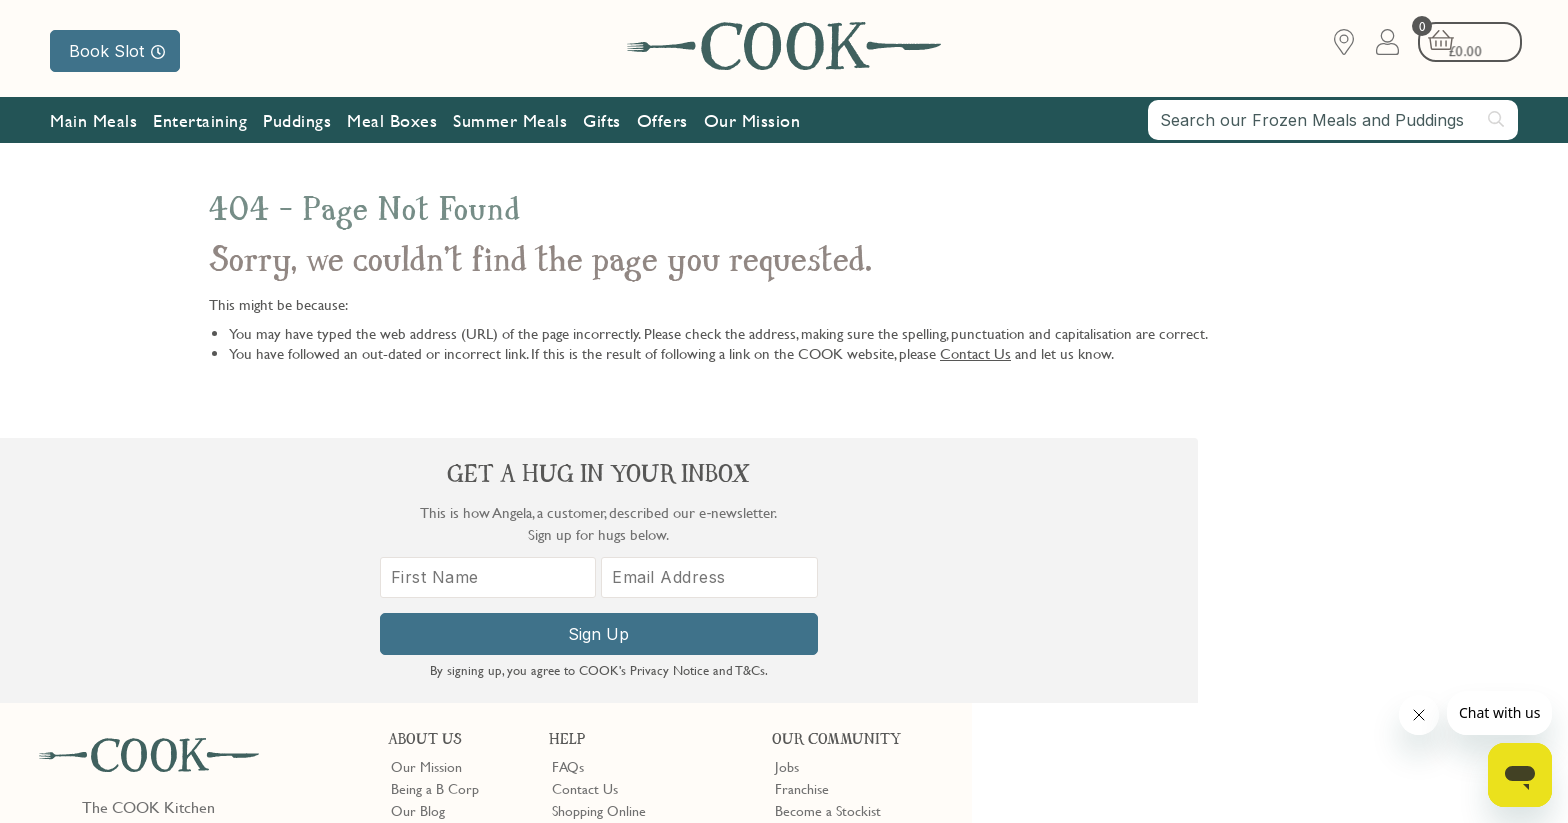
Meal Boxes (392, 122)
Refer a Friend (816, 613)
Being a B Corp (435, 523)
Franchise (802, 523)
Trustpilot (885, 649)
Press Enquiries (595, 590)
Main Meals (93, 122)
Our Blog (418, 546)
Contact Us (975, 353)
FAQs (568, 501)
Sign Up (1270, 654)
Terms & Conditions (93, 775)
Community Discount (837, 590)
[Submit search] (1497, 121)
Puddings (297, 122)
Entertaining (200, 122)
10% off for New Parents (847, 568)
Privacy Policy (198, 775)
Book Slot (117, 51)
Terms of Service (484, 793)
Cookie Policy (287, 775)
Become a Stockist (828, 546)
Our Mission (752, 122)
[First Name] (1164, 597)
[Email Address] (1377, 597)
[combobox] (1333, 122)
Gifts (602, 122)
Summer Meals (510, 122)
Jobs (787, 501)
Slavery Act (367, 775)
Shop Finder (425, 568)
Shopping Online (599, 546)
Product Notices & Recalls (627, 613)
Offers (662, 122)
